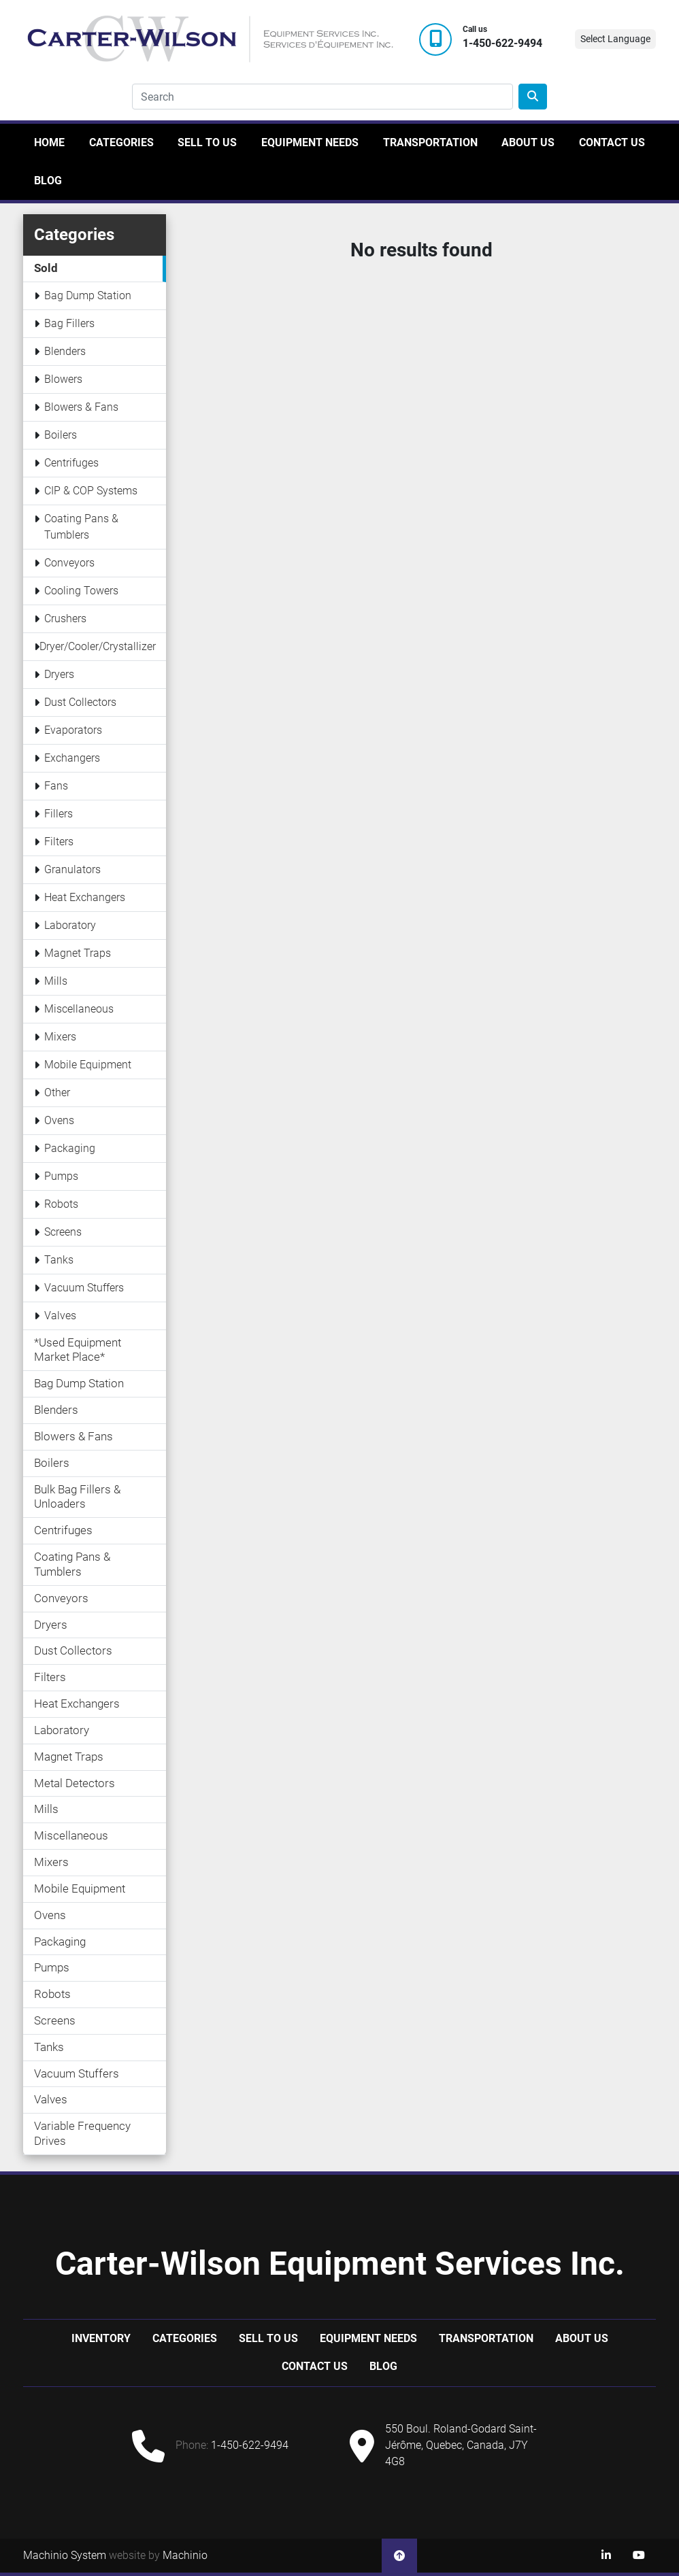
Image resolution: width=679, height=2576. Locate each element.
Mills (55, 981)
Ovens (59, 1120)
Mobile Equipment (87, 1064)
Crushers (65, 618)
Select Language (615, 38)
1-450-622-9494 (502, 44)
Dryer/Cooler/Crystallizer (97, 646)
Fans (56, 785)
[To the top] (399, 2556)
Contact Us (612, 142)
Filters (58, 841)
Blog (48, 180)
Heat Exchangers (84, 897)
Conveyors (69, 562)
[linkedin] (606, 2555)
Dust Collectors (80, 702)
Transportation (430, 142)
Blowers (63, 379)
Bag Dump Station (87, 295)
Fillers (58, 813)
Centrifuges (71, 462)
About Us (527, 142)
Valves (60, 1315)
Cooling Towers (81, 590)
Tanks (58, 1259)
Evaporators (73, 730)
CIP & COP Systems (90, 490)
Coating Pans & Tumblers (81, 526)
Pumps (61, 1176)
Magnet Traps (77, 953)
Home (49, 142)
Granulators (72, 869)
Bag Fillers (69, 323)
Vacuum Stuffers (84, 1287)
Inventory (101, 2338)
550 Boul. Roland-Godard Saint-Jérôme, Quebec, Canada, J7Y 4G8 (461, 2445)
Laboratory (70, 925)
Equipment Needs (310, 142)
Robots (61, 1204)
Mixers (60, 1036)
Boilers (60, 434)
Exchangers (72, 757)
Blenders (65, 351)
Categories (121, 142)
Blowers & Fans (81, 407)
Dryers (59, 674)
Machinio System (64, 2555)
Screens (63, 1231)
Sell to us (207, 142)
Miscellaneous (79, 1008)
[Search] (322, 96)
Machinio (185, 2555)
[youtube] (639, 2555)
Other (57, 1092)
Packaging (69, 1148)
